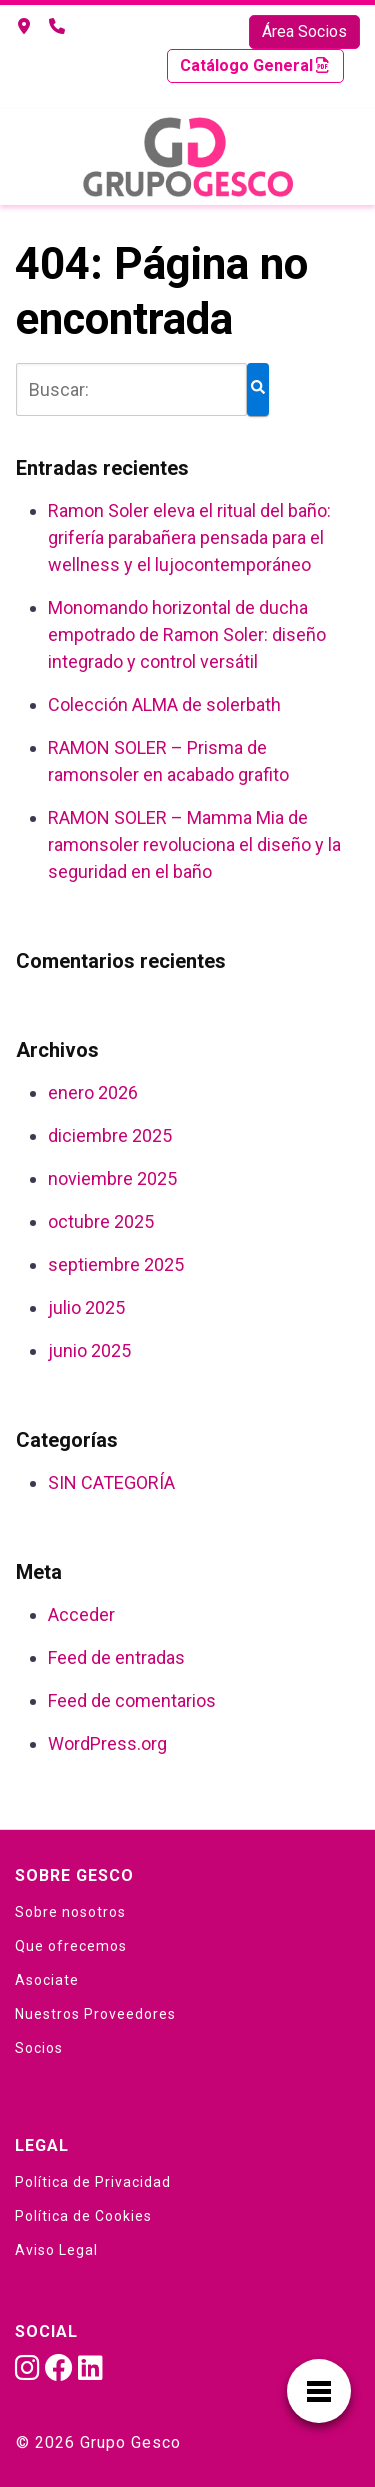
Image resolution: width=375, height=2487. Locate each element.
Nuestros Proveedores (95, 2014)
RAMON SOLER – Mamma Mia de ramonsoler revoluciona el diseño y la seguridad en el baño (194, 844)
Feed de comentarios (132, 1700)
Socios (39, 2048)
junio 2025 (89, 1350)
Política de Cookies (83, 2216)
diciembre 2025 (110, 1135)
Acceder (81, 1614)
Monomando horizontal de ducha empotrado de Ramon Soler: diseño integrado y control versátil (187, 634)
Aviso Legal (56, 2250)
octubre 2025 (101, 1221)
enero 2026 (93, 1092)
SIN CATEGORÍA (111, 1482)
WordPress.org (107, 1743)
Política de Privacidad (93, 2182)
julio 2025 (86, 1307)
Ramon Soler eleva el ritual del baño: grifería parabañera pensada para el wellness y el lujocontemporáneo (189, 537)
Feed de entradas (116, 1657)
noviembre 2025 (112, 1178)
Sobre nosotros (70, 1912)
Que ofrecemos (71, 1946)
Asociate (47, 1980)
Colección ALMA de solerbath (164, 704)
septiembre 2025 (116, 1264)
